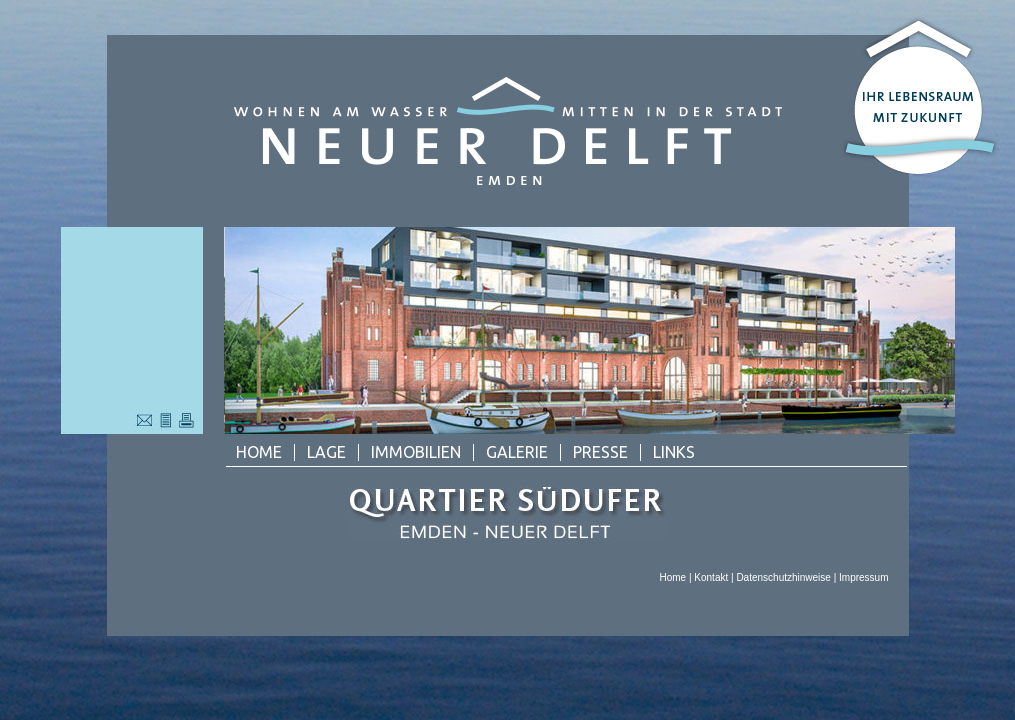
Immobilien (416, 452)
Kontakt (711, 577)
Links (674, 452)
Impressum (863, 577)
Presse (600, 452)
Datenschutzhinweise (783, 577)
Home (259, 452)
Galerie (517, 452)
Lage (326, 452)
